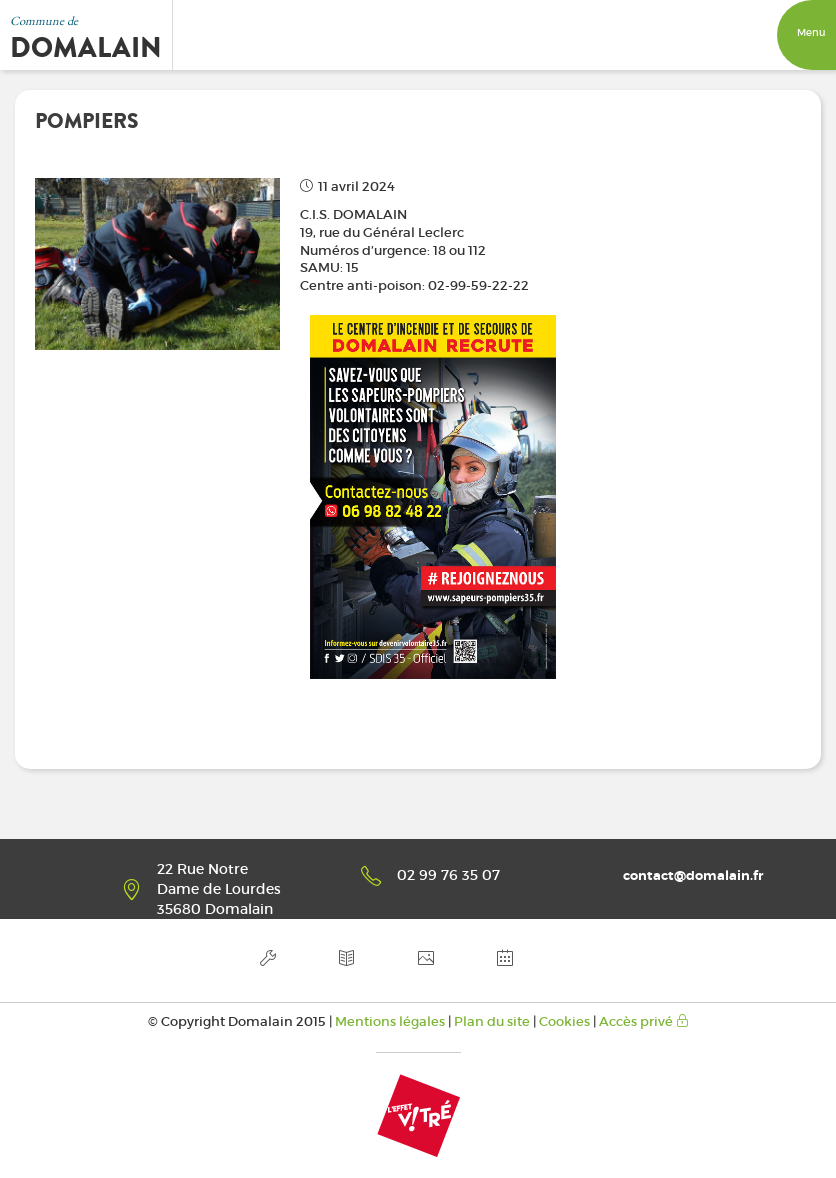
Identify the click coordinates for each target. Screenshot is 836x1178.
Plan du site (492, 1021)
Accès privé (644, 1021)
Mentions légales (390, 1021)
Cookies (564, 1021)
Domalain (86, 48)
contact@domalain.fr (693, 875)
